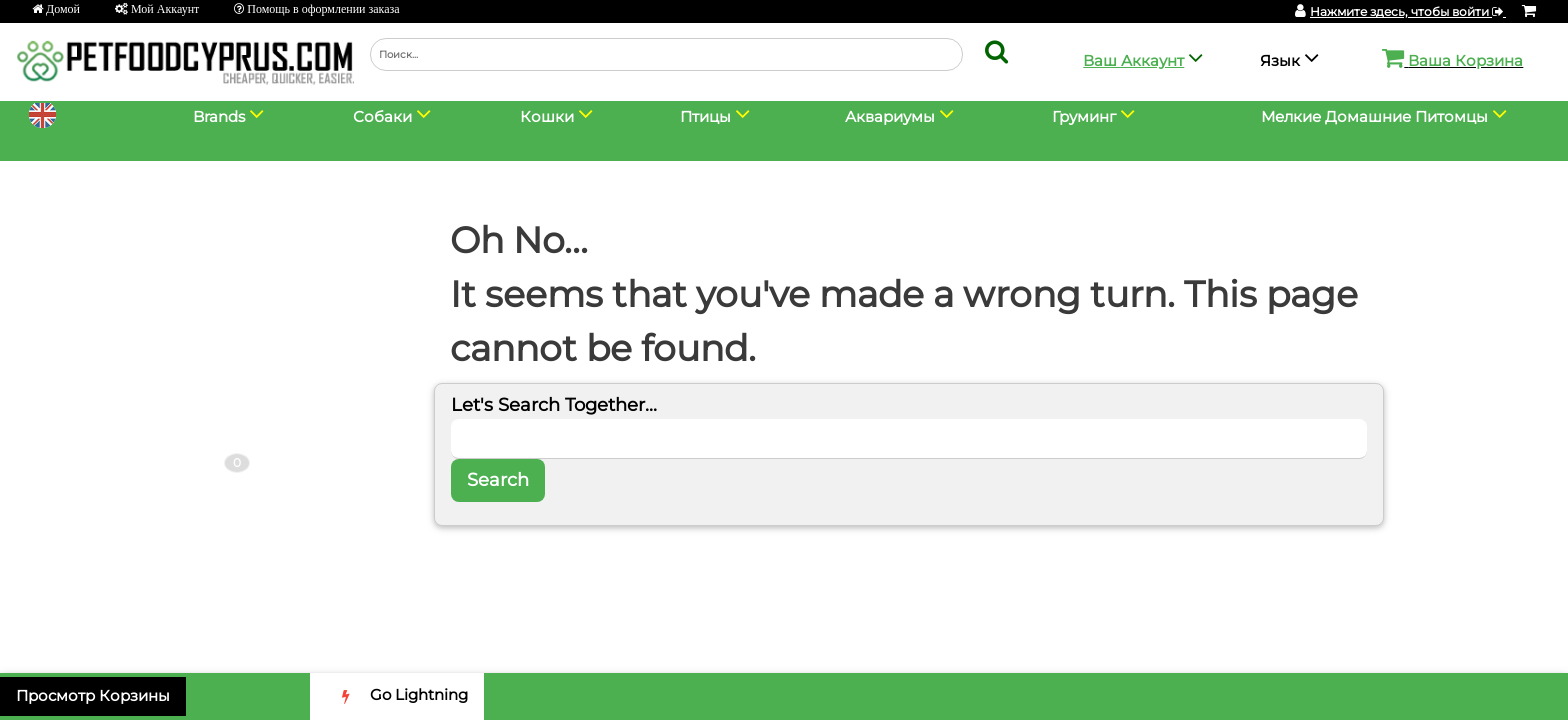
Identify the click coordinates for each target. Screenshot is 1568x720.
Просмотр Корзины (93, 695)
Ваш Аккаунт (1133, 60)
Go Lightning (397, 696)
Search (498, 480)
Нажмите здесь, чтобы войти (1408, 11)
